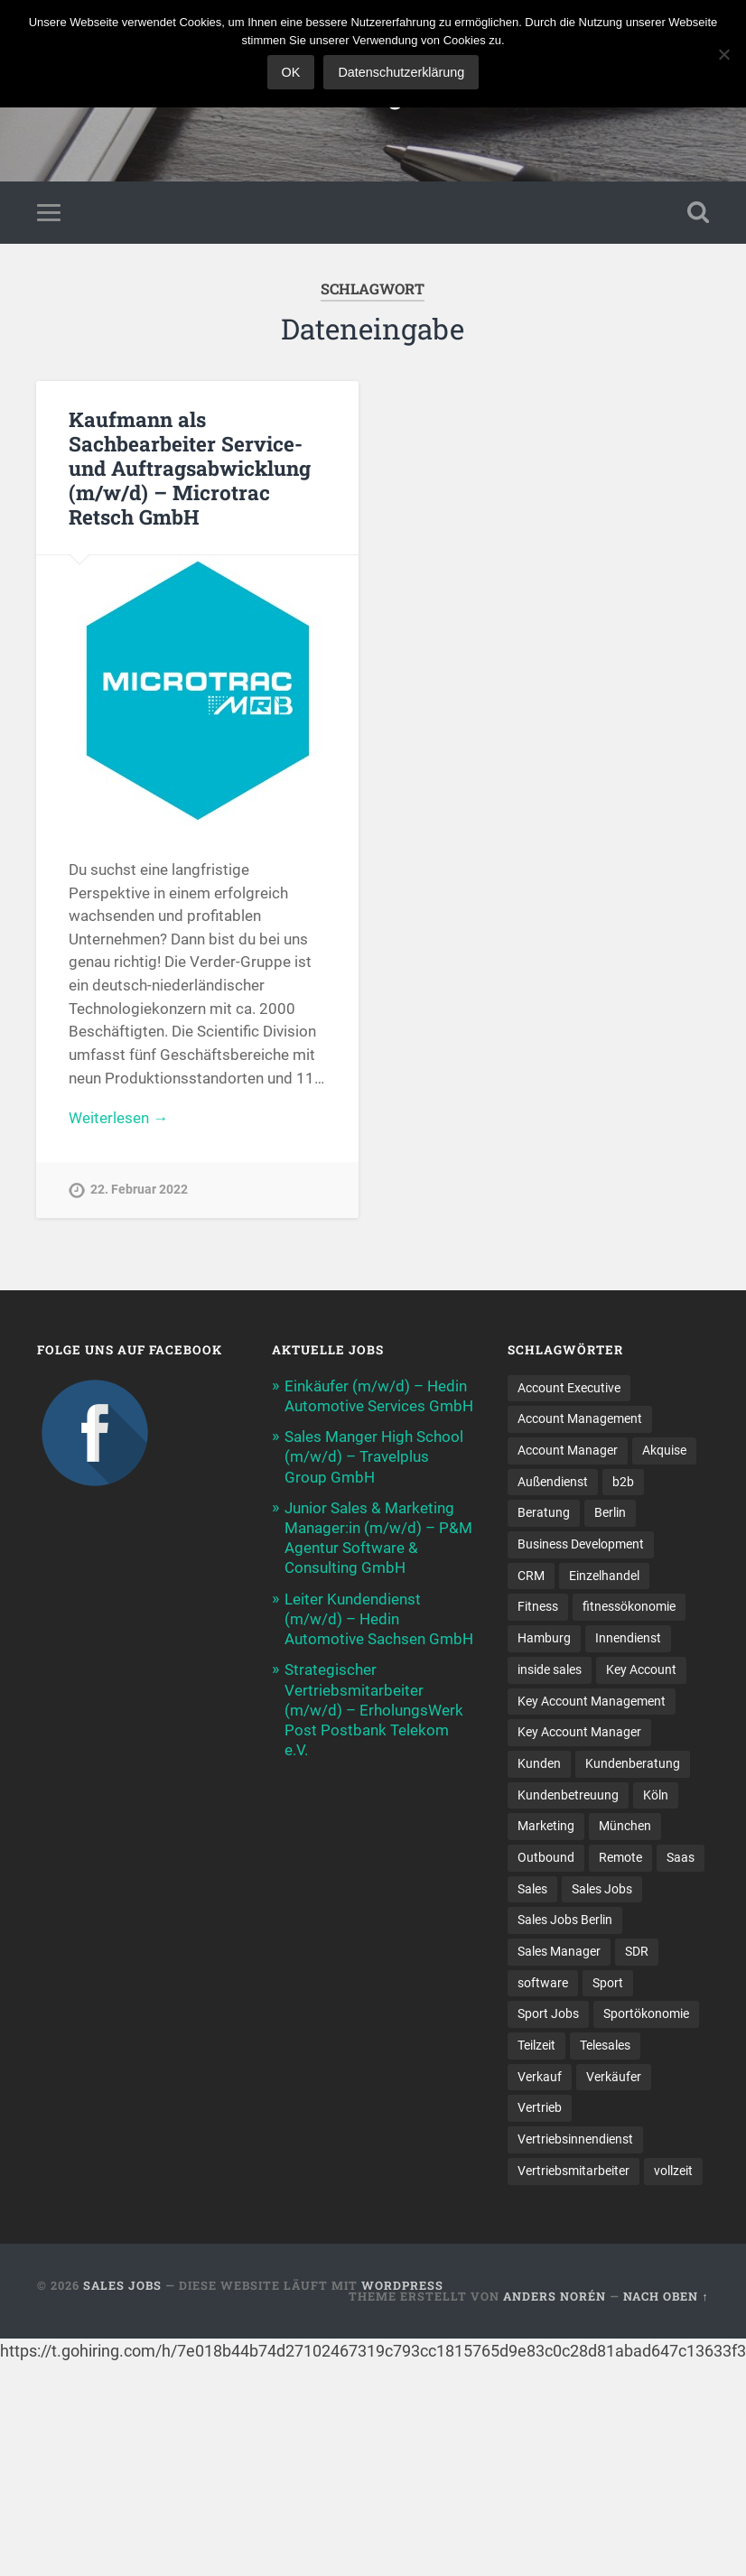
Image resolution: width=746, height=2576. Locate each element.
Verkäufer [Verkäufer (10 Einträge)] (613, 2076)
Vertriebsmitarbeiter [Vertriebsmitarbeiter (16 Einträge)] (573, 2170)
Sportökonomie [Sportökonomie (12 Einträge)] (646, 2013)
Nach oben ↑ (665, 2296)
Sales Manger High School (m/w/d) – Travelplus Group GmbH (373, 1456)
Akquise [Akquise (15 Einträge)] (664, 1450)
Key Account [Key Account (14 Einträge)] (641, 1669)
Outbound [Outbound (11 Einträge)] (546, 1857)
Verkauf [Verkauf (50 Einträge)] (540, 2076)
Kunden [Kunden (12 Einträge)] (539, 1763)
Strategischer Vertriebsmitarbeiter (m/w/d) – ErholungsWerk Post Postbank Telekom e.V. (373, 1709)
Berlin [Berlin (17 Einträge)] (610, 1512)
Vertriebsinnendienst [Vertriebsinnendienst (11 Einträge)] (575, 2139)
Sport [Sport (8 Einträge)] (607, 1983)
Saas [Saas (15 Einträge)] (681, 1857)
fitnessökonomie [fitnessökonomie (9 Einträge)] (629, 1606)
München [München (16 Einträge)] (625, 1825)
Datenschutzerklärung (401, 72)
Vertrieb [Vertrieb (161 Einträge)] (540, 2107)
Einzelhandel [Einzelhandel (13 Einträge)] (604, 1575)
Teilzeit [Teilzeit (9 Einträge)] (536, 2045)
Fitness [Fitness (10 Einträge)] (538, 1606)
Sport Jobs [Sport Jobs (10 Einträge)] (548, 2013)
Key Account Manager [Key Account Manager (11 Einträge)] (579, 1732)
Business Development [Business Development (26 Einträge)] (581, 1544)
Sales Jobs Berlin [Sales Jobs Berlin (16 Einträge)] (565, 1919)
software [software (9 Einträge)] (543, 1983)
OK (291, 72)
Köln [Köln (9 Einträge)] (655, 1795)
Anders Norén (554, 2296)
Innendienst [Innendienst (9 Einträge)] (628, 1638)
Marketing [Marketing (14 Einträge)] (546, 1825)
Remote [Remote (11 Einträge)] (620, 1857)
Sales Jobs (122, 2285)
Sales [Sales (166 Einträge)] (532, 1889)
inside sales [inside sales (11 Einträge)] (550, 1669)
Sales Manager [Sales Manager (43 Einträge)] (559, 1951)
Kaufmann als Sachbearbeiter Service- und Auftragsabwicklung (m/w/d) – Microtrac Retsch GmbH (190, 467)
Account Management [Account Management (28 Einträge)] (580, 1418)
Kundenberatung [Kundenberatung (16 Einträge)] (632, 1763)
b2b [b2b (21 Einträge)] (623, 1481)
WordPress (402, 2285)
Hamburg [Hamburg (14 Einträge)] (544, 1638)
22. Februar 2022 (139, 1189)
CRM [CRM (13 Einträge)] (531, 1575)
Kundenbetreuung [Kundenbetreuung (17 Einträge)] (568, 1795)
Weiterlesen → (118, 1118)
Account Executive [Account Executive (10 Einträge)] (569, 1388)
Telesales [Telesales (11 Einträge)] (605, 2045)
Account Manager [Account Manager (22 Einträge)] (568, 1450)
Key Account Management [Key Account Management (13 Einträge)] (592, 1701)
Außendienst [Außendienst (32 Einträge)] (553, 1481)
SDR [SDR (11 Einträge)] (636, 1951)
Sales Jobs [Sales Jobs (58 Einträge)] (602, 1889)
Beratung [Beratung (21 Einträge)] (544, 1512)
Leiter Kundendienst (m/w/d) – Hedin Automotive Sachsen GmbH (378, 1619)
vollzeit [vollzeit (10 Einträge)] (673, 2170)
